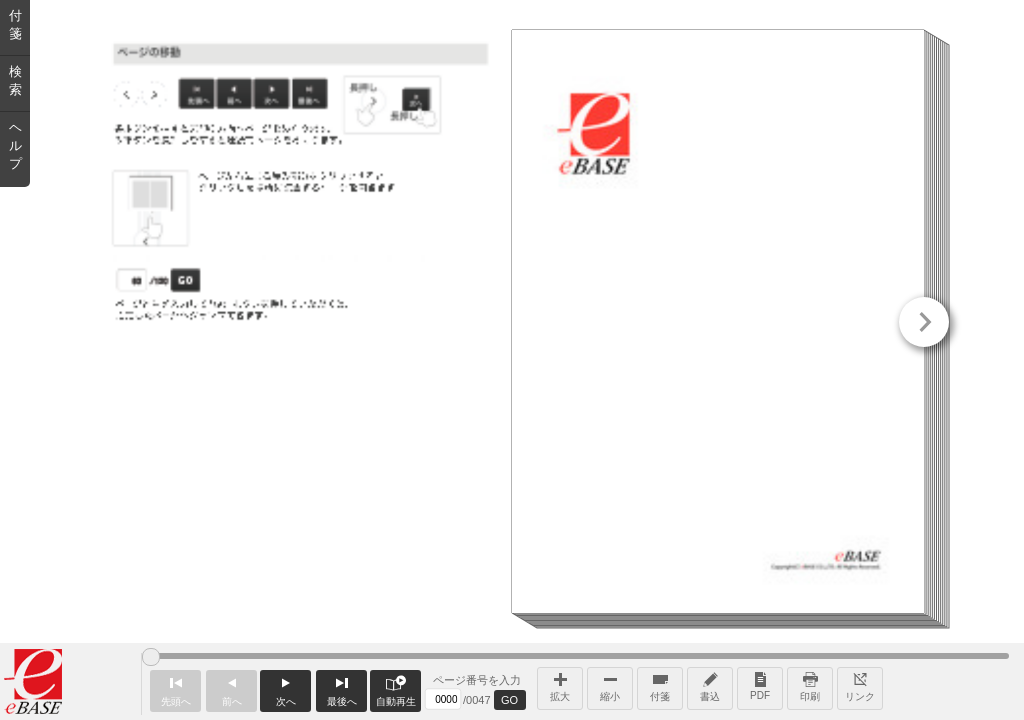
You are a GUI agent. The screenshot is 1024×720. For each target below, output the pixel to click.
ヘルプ (15, 145)
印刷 (810, 685)
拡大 (560, 685)
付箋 (660, 685)
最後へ (341, 688)
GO (509, 700)
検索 (15, 80)
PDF (760, 684)
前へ (231, 688)
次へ (285, 688)
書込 (710, 685)
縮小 (610, 685)
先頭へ (175, 688)
